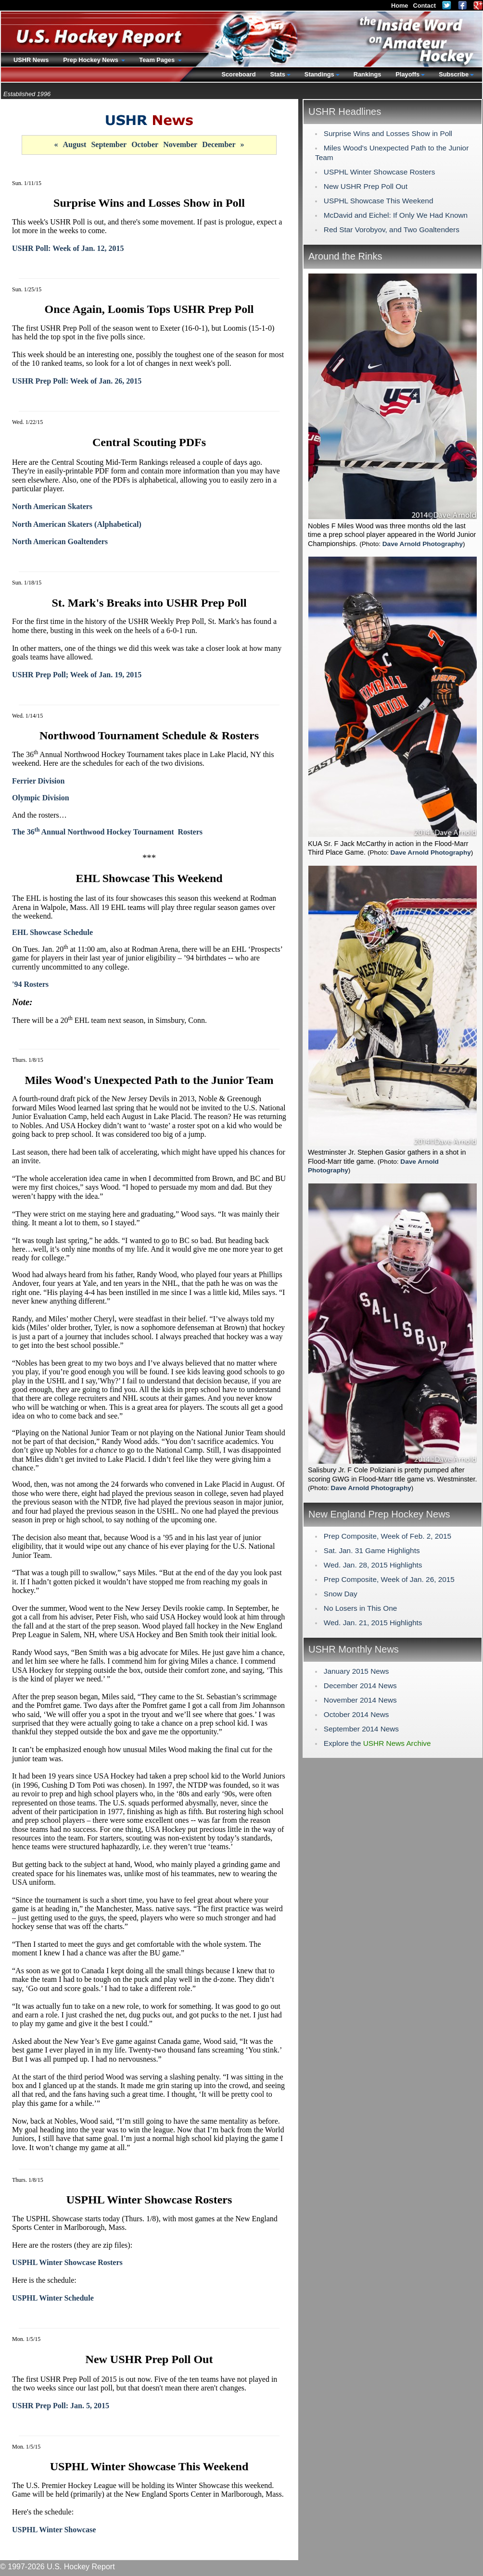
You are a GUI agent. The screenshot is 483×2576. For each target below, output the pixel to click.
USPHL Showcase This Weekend (378, 201)
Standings (319, 74)
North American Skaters (52, 506)
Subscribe (454, 74)
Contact (424, 5)
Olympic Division (40, 798)
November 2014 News (360, 1700)
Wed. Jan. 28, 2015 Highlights (373, 1565)
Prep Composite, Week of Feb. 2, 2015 (387, 1536)
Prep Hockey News (91, 59)
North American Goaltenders (60, 541)
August (74, 144)
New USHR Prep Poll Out (365, 186)
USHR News (31, 59)
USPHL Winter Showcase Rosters (67, 2262)
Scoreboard (238, 74)
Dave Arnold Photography (422, 544)
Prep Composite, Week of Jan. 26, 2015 (389, 1579)
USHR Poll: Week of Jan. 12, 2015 (68, 248)
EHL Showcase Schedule (52, 932)
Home (399, 5)
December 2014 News (360, 1685)
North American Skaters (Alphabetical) (76, 524)
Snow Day (340, 1594)
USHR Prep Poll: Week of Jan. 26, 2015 (76, 381)
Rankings (367, 74)
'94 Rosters (30, 984)
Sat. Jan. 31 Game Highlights (372, 1550)
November (180, 144)
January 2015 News (356, 1671)
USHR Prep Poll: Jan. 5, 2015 (60, 2406)
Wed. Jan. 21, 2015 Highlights (373, 1622)
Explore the (377, 1743)
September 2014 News (361, 1729)
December (218, 144)
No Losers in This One (360, 1608)
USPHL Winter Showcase (54, 2530)
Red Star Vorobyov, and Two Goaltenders (391, 229)
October (144, 144)
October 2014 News (356, 1714)
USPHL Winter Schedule (53, 2298)
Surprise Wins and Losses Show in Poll (388, 133)
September (109, 144)
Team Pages (157, 59)
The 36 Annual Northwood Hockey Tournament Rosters (107, 832)
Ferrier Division (38, 781)
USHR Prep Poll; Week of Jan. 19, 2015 (76, 675)
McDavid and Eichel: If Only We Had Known (396, 215)
